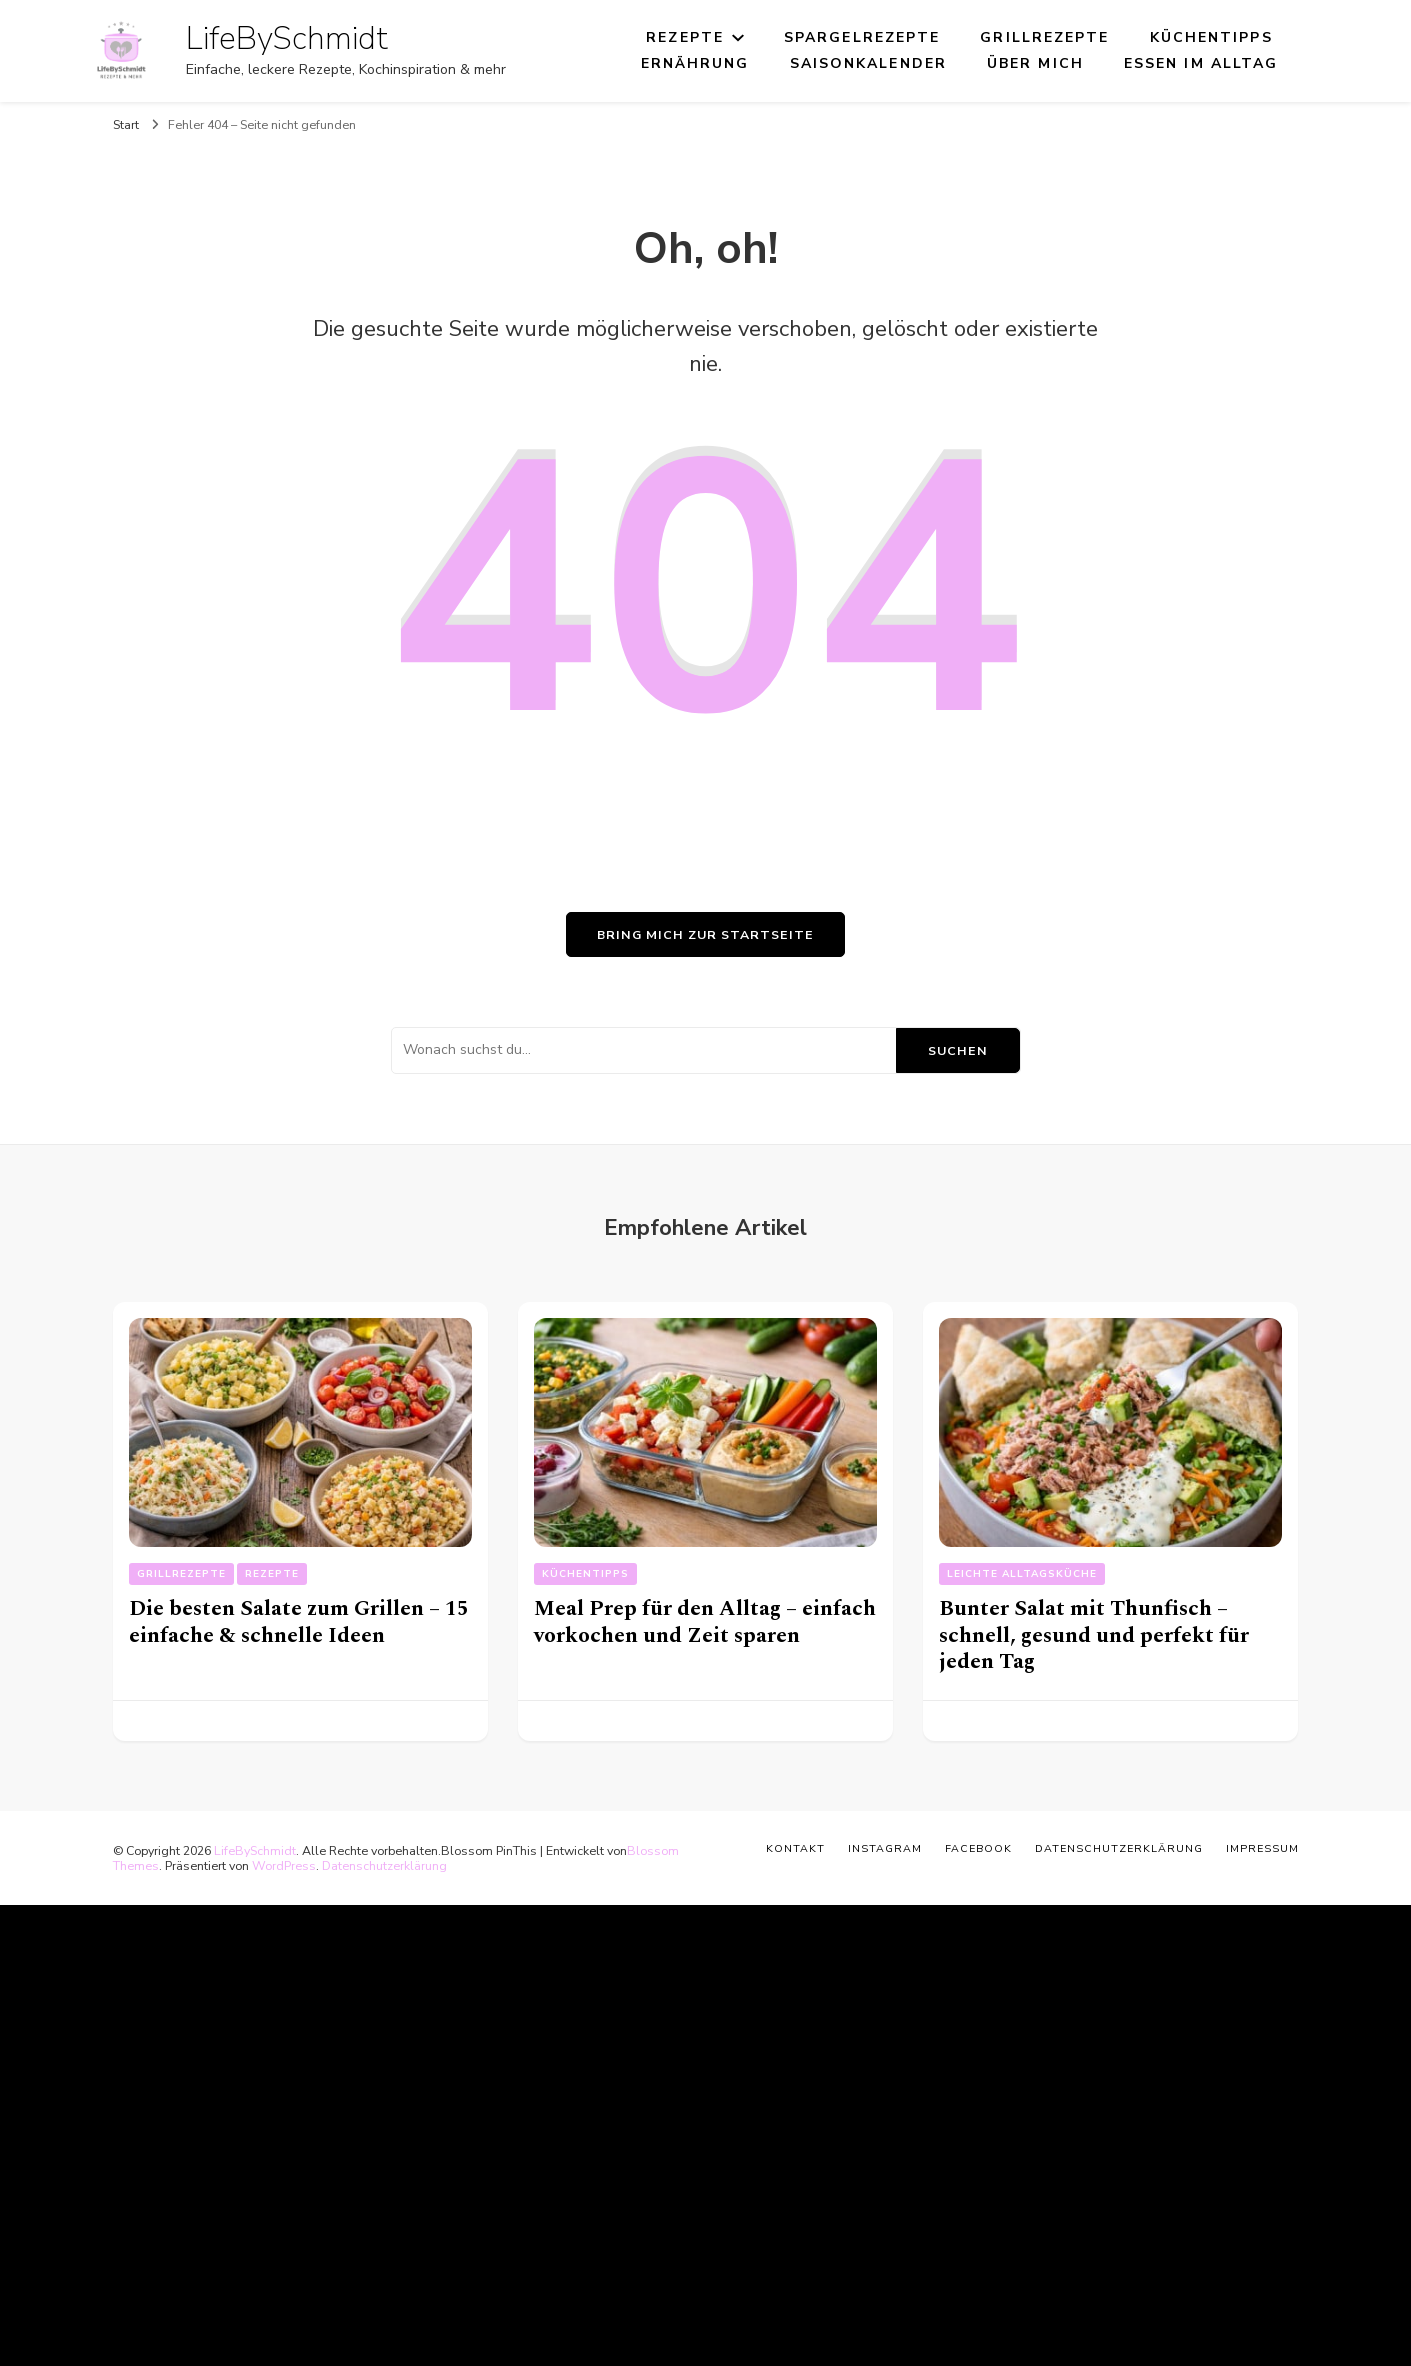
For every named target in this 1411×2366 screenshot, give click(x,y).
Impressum (1262, 1848)
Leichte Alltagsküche (1022, 1574)
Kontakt (795, 1848)
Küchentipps (1211, 37)
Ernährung (695, 63)
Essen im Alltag (1201, 63)
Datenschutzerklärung (384, 1865)
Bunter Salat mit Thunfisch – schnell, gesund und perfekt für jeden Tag (1094, 1635)
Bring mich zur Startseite (705, 934)
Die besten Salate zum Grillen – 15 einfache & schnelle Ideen (299, 1622)
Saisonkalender (868, 63)
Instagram (885, 1848)
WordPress (284, 1865)
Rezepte (685, 37)
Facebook (978, 1848)
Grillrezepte (1044, 37)
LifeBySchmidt (287, 38)
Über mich (1035, 63)
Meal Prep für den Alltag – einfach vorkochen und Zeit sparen (705, 1622)
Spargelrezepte (862, 37)
